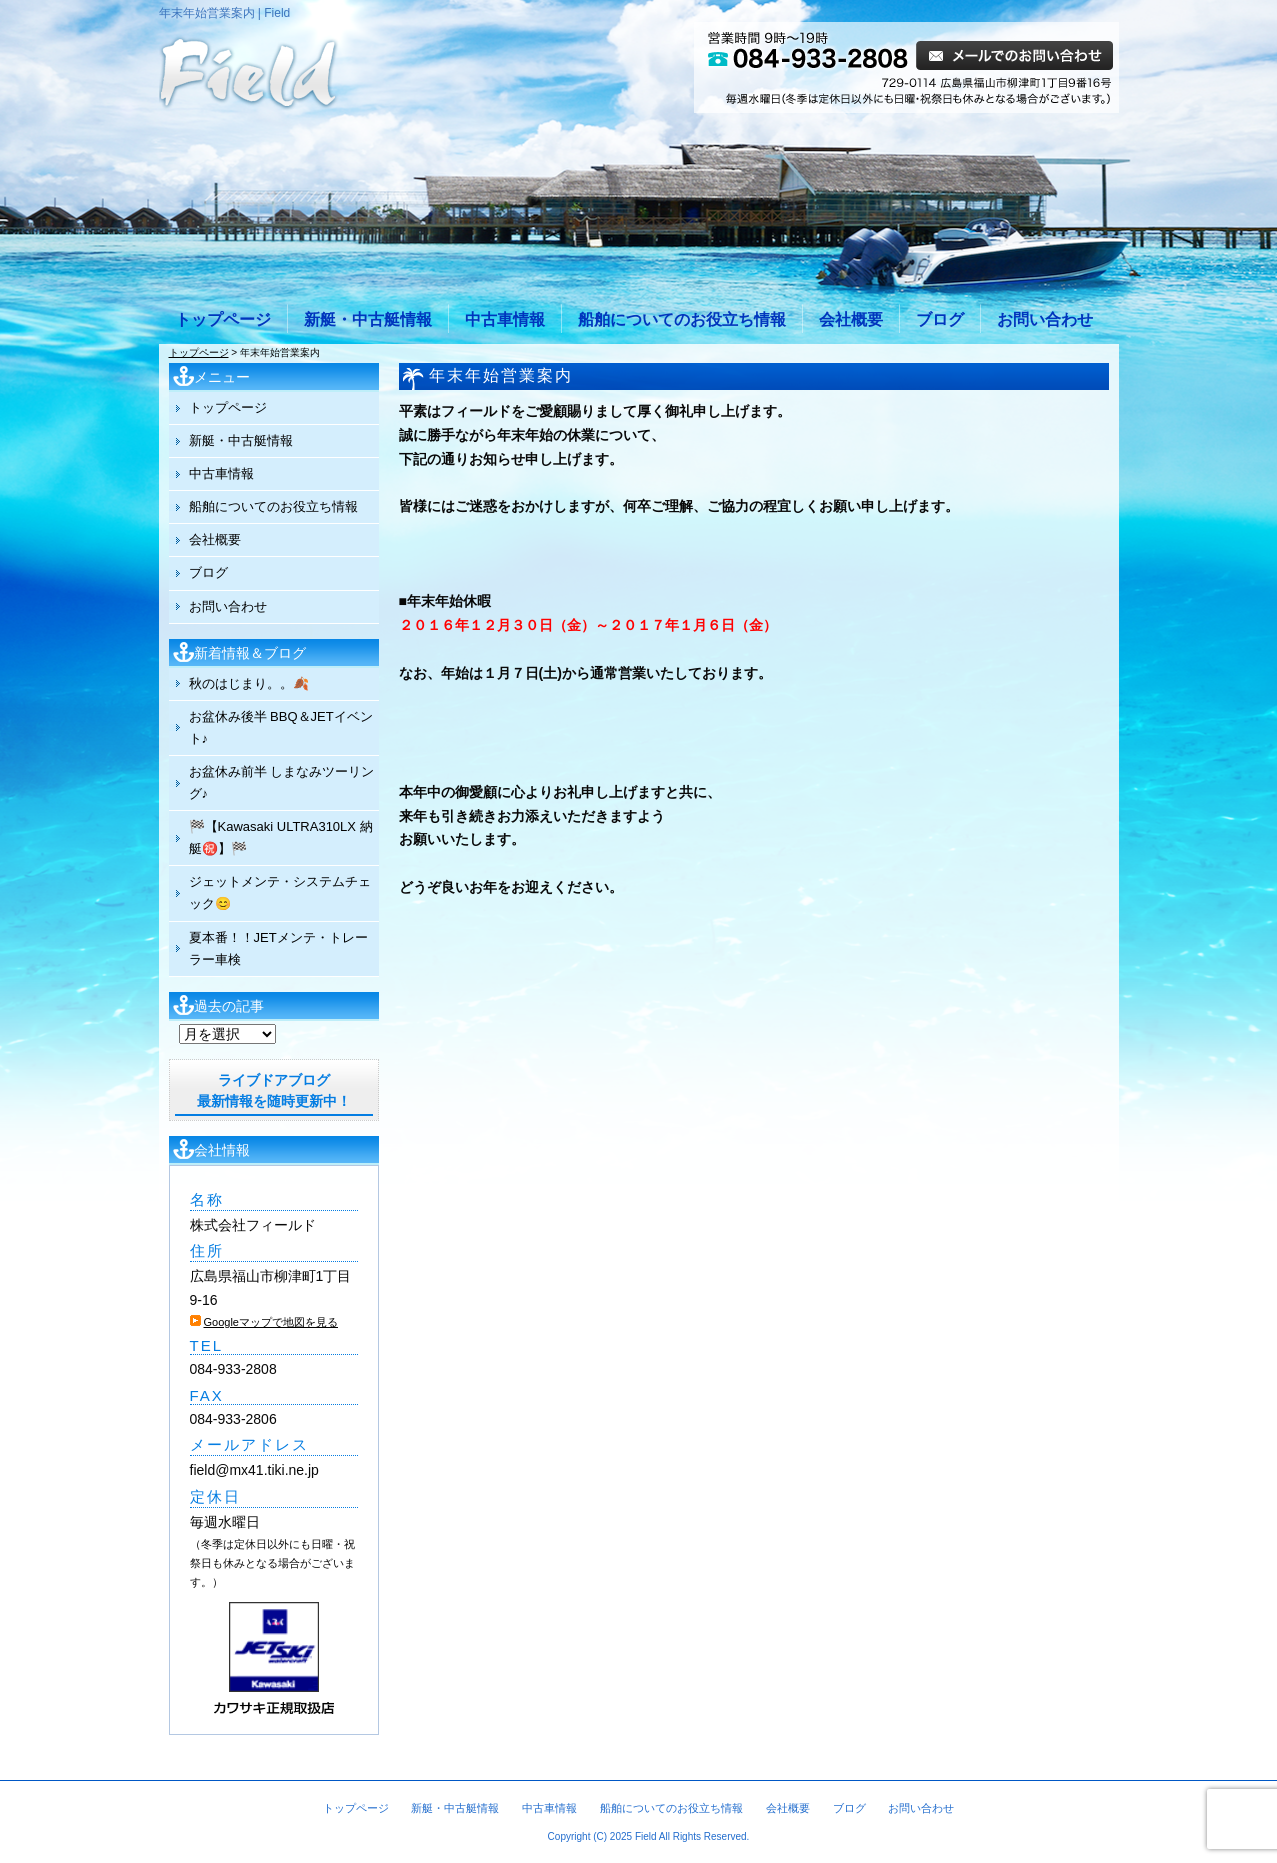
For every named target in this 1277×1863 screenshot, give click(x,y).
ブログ (940, 319)
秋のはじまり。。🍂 (249, 683)
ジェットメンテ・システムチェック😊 (280, 892)
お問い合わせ (1045, 319)
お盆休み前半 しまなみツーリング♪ (282, 782)
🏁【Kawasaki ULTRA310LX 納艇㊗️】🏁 (281, 837)
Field (646, 1836)
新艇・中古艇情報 (368, 319)
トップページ (223, 319)
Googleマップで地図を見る (271, 1322)
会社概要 (851, 319)
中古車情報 (505, 319)
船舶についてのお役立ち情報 (682, 319)
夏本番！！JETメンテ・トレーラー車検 (278, 948)
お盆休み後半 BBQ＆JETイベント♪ (281, 727)
